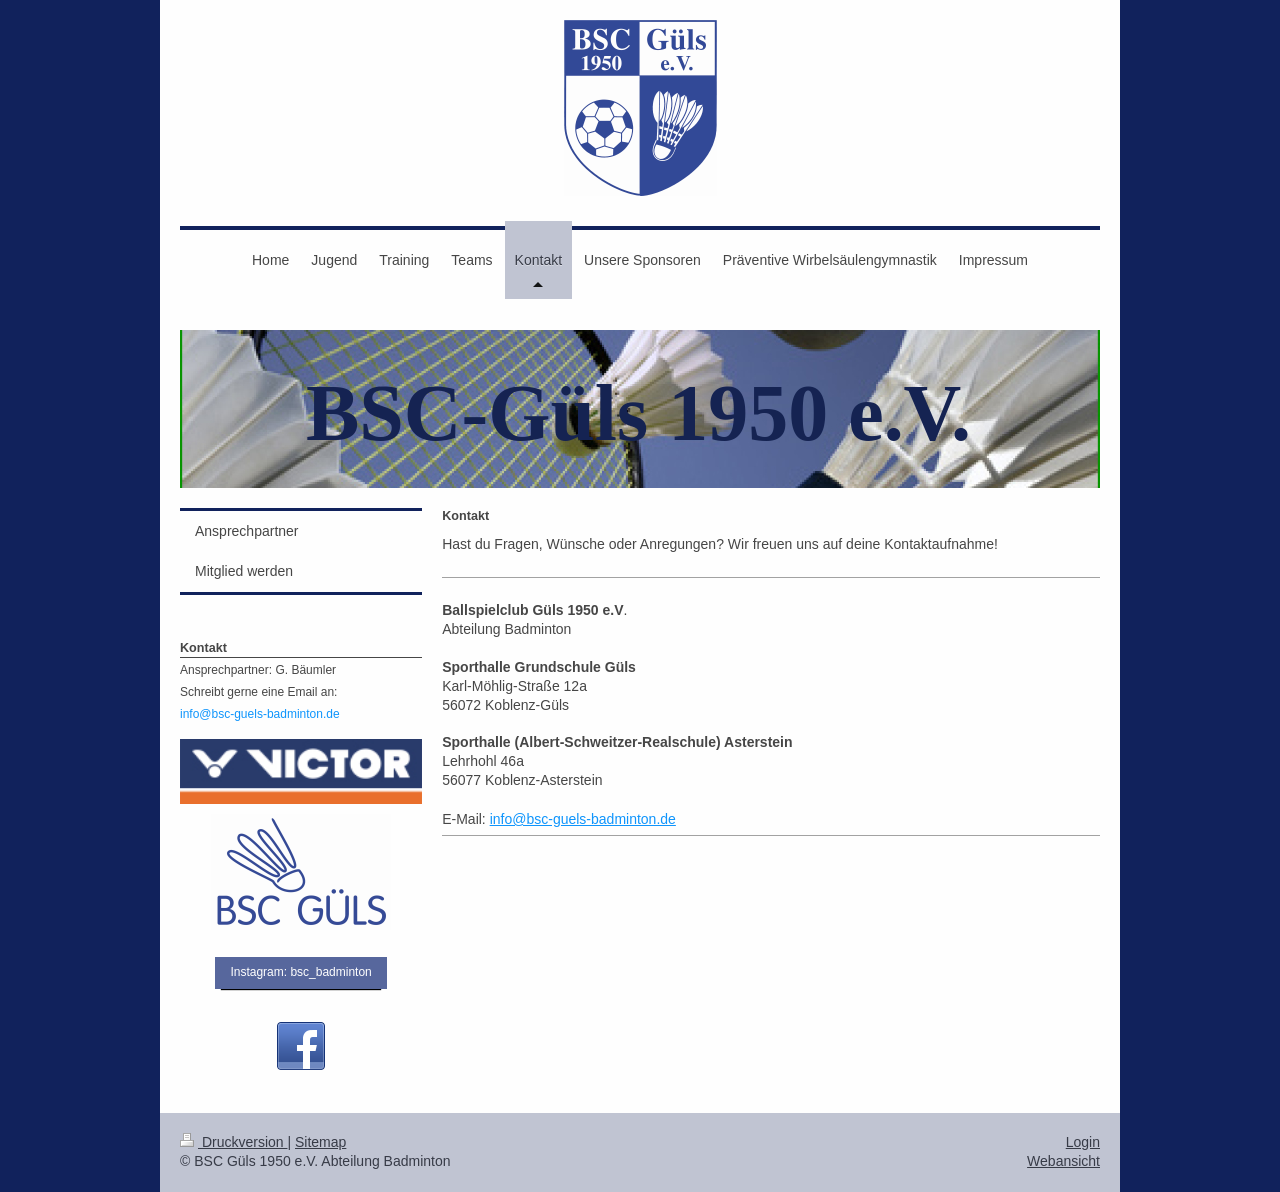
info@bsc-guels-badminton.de (583, 819)
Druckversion (233, 1142)
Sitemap (320, 1142)
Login (1083, 1142)
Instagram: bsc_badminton (300, 972)
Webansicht (1063, 1161)
